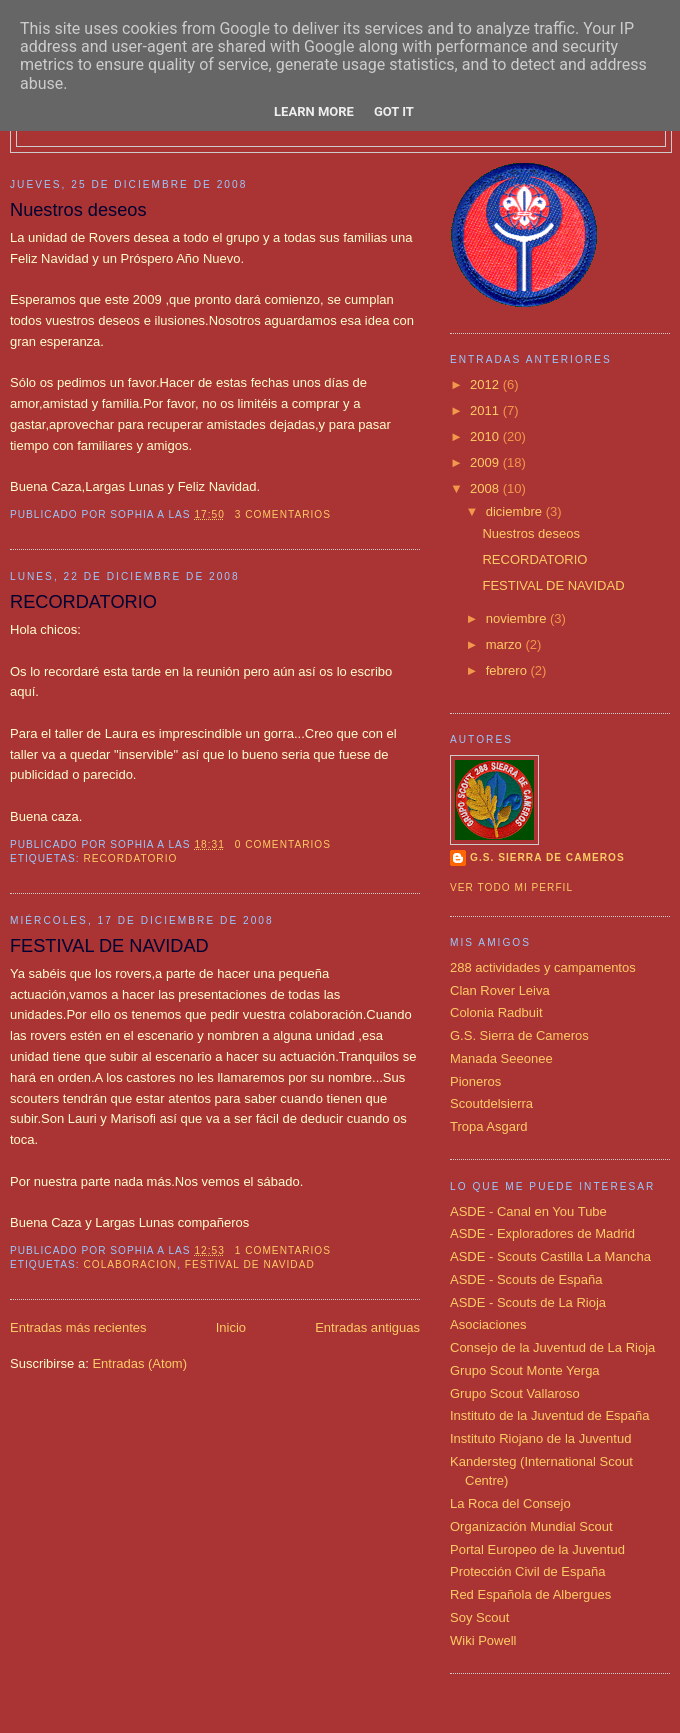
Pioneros (475, 1081)
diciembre (516, 511)
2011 (486, 410)
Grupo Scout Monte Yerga (525, 1370)
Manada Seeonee (501, 1058)
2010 (486, 436)
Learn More (314, 111)
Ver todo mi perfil (511, 887)
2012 (486, 384)
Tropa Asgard (489, 1126)
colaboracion (130, 1264)
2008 (486, 488)
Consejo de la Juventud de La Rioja (552, 1347)
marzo (506, 644)
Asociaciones (488, 1324)
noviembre (518, 618)
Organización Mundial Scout (531, 1526)
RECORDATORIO (83, 602)
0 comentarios (283, 844)
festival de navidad (250, 1264)
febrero (508, 670)
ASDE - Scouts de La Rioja (528, 1302)
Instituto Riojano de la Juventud (540, 1438)
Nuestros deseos (78, 210)
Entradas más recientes (78, 1327)
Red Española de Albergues (530, 1594)
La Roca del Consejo (510, 1503)
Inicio (231, 1327)
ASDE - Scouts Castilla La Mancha (550, 1256)
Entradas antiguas (367, 1327)
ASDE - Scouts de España (526, 1279)
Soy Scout (479, 1617)
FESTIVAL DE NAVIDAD (109, 946)
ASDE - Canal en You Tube (528, 1211)
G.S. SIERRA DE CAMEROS (547, 857)
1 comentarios (283, 1250)
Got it (394, 111)
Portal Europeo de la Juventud (537, 1549)
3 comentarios (283, 514)
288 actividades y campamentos (543, 967)
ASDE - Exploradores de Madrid (542, 1233)
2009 (486, 462)
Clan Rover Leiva (500, 990)
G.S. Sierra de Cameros (519, 1035)
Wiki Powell (483, 1640)
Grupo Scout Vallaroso (515, 1393)
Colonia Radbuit (496, 1012)
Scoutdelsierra (491, 1103)
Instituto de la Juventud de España (549, 1415)
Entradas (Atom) (139, 1363)
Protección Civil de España (527, 1571)
